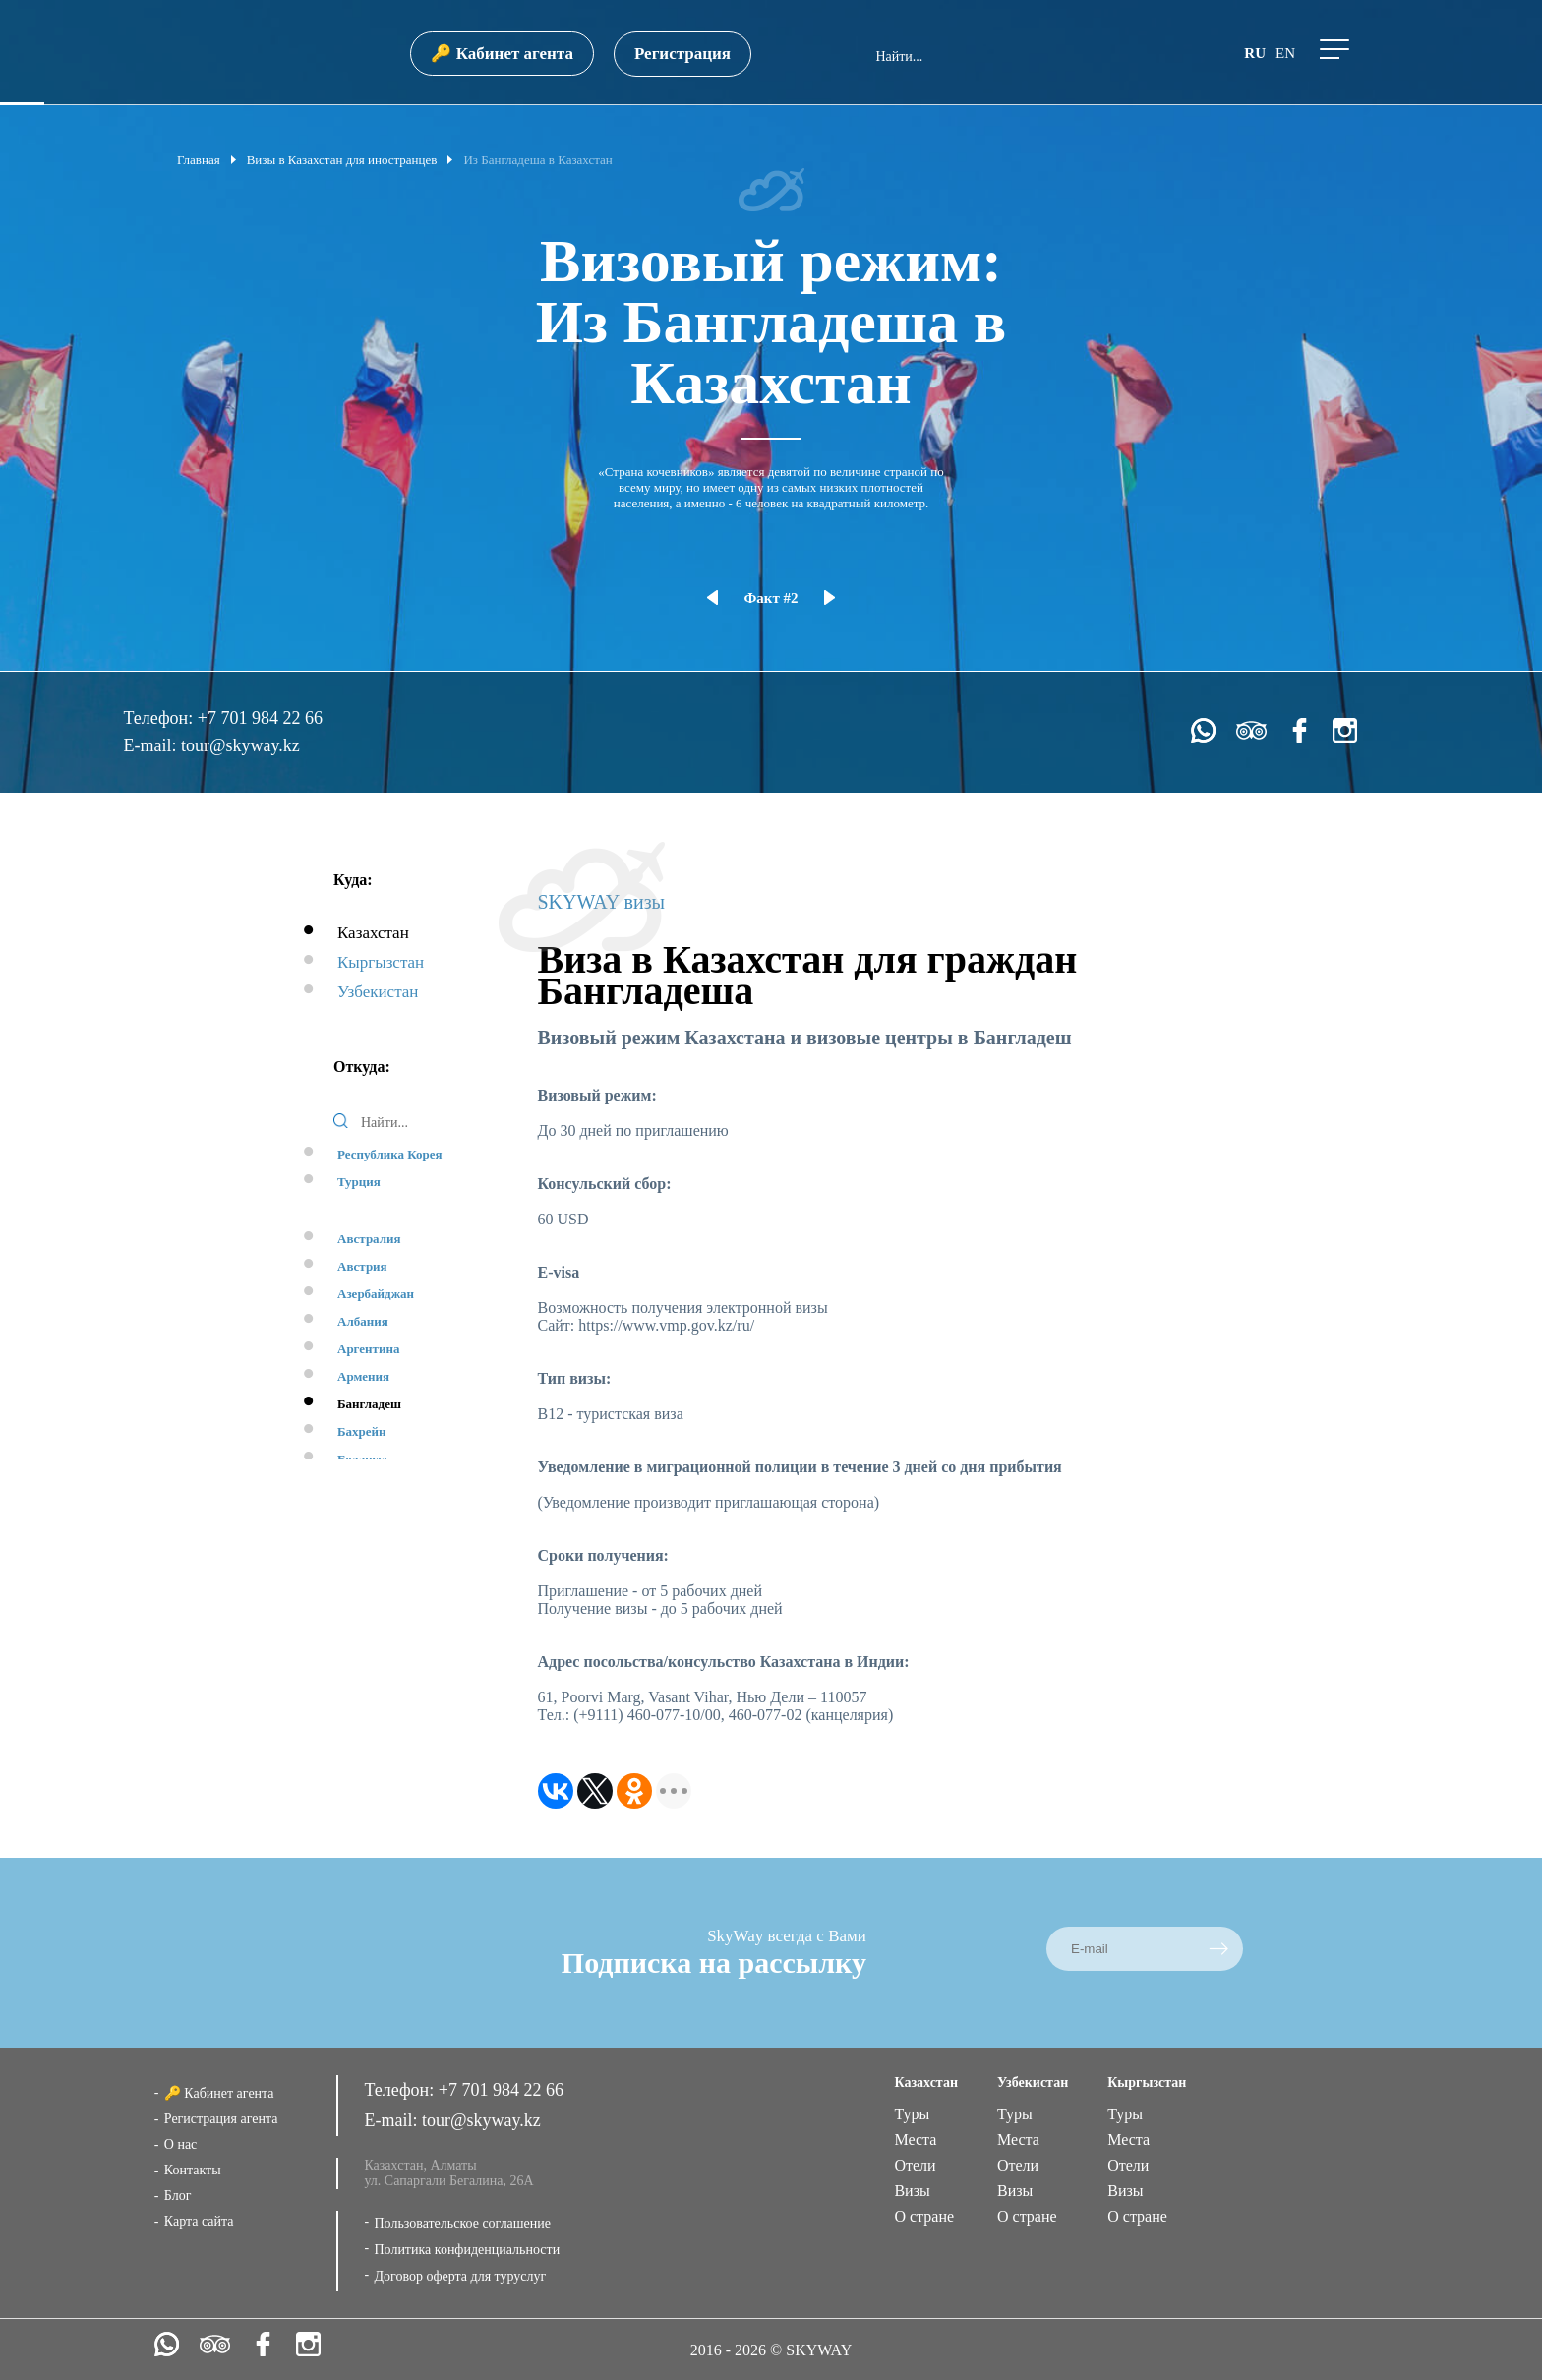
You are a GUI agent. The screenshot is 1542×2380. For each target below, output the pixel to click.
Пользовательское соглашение (462, 2223)
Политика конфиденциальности (467, 2249)
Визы (911, 2190)
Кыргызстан (380, 962)
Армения (363, 1376)
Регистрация (682, 53)
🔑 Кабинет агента (501, 53)
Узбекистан (377, 991)
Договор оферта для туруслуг (460, 2276)
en (1285, 53)
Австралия (369, 1238)
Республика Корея (390, 1154)
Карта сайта (199, 2221)
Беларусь (363, 1459)
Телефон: (160, 718)
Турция (359, 1181)
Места (915, 2139)
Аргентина (368, 1348)
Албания (362, 1321)
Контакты (192, 2170)
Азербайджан (375, 1293)
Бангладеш (369, 1404)
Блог (178, 2195)
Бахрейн (361, 1431)
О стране (924, 2216)
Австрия (362, 1266)
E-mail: (151, 745)
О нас (181, 2144)
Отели (914, 2165)
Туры (911, 2114)
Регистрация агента (221, 2119)
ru (1255, 53)
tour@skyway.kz (240, 745)
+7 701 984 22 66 (260, 718)
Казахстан (373, 932)
